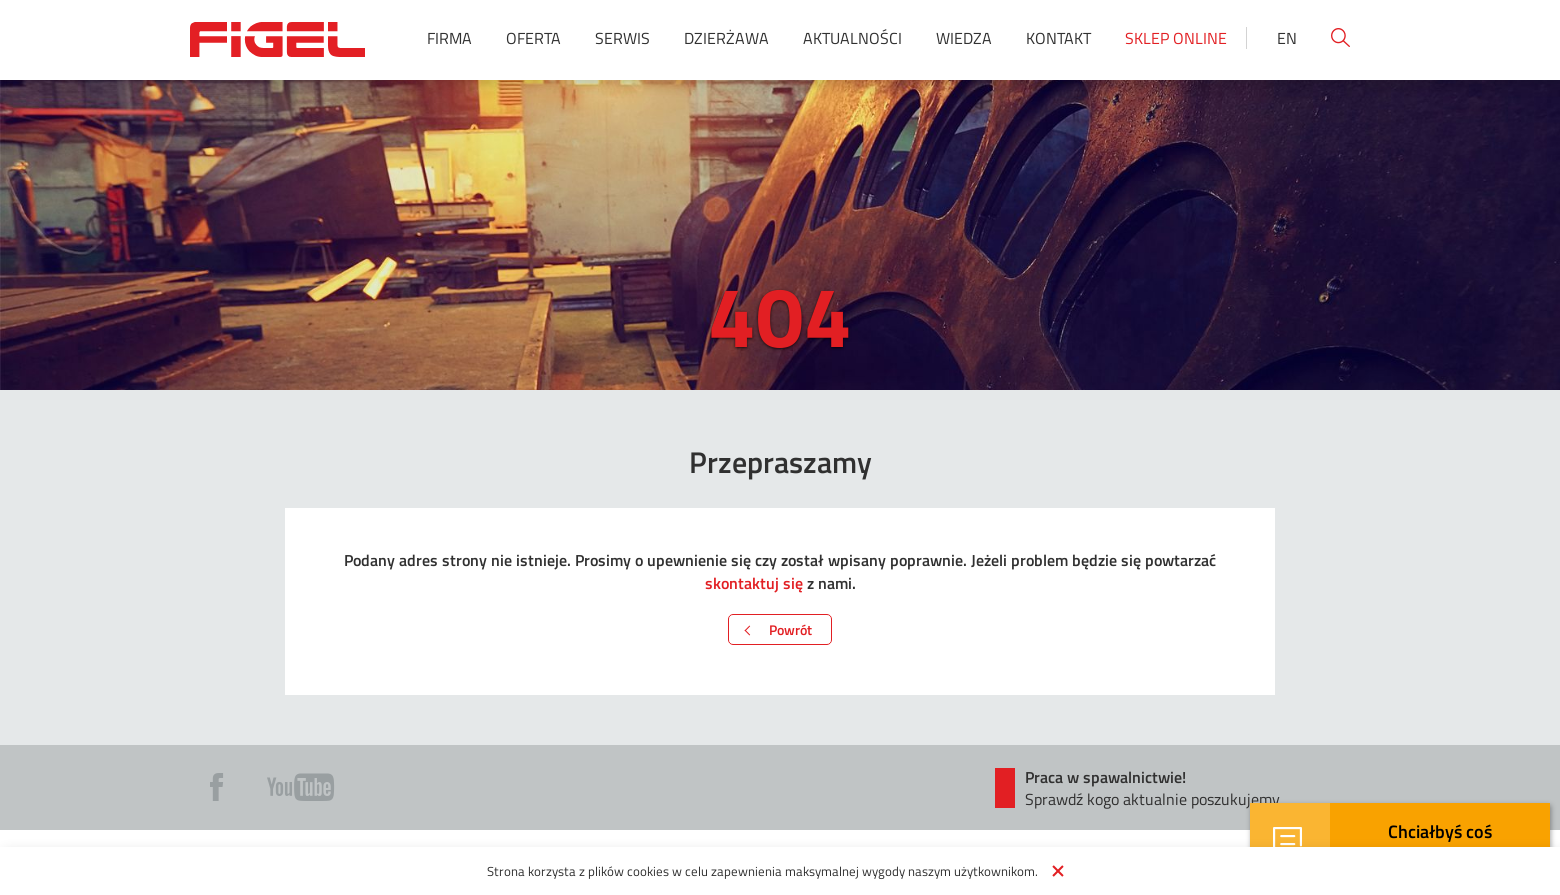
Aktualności (852, 38)
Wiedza (964, 38)
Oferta (533, 38)
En (1287, 38)
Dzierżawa (726, 38)
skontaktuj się (754, 582)
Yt (300, 787)
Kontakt (1058, 38)
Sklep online (1176, 38)
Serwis (622, 38)
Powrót (790, 629)
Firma (449, 38)
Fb (216, 787)
